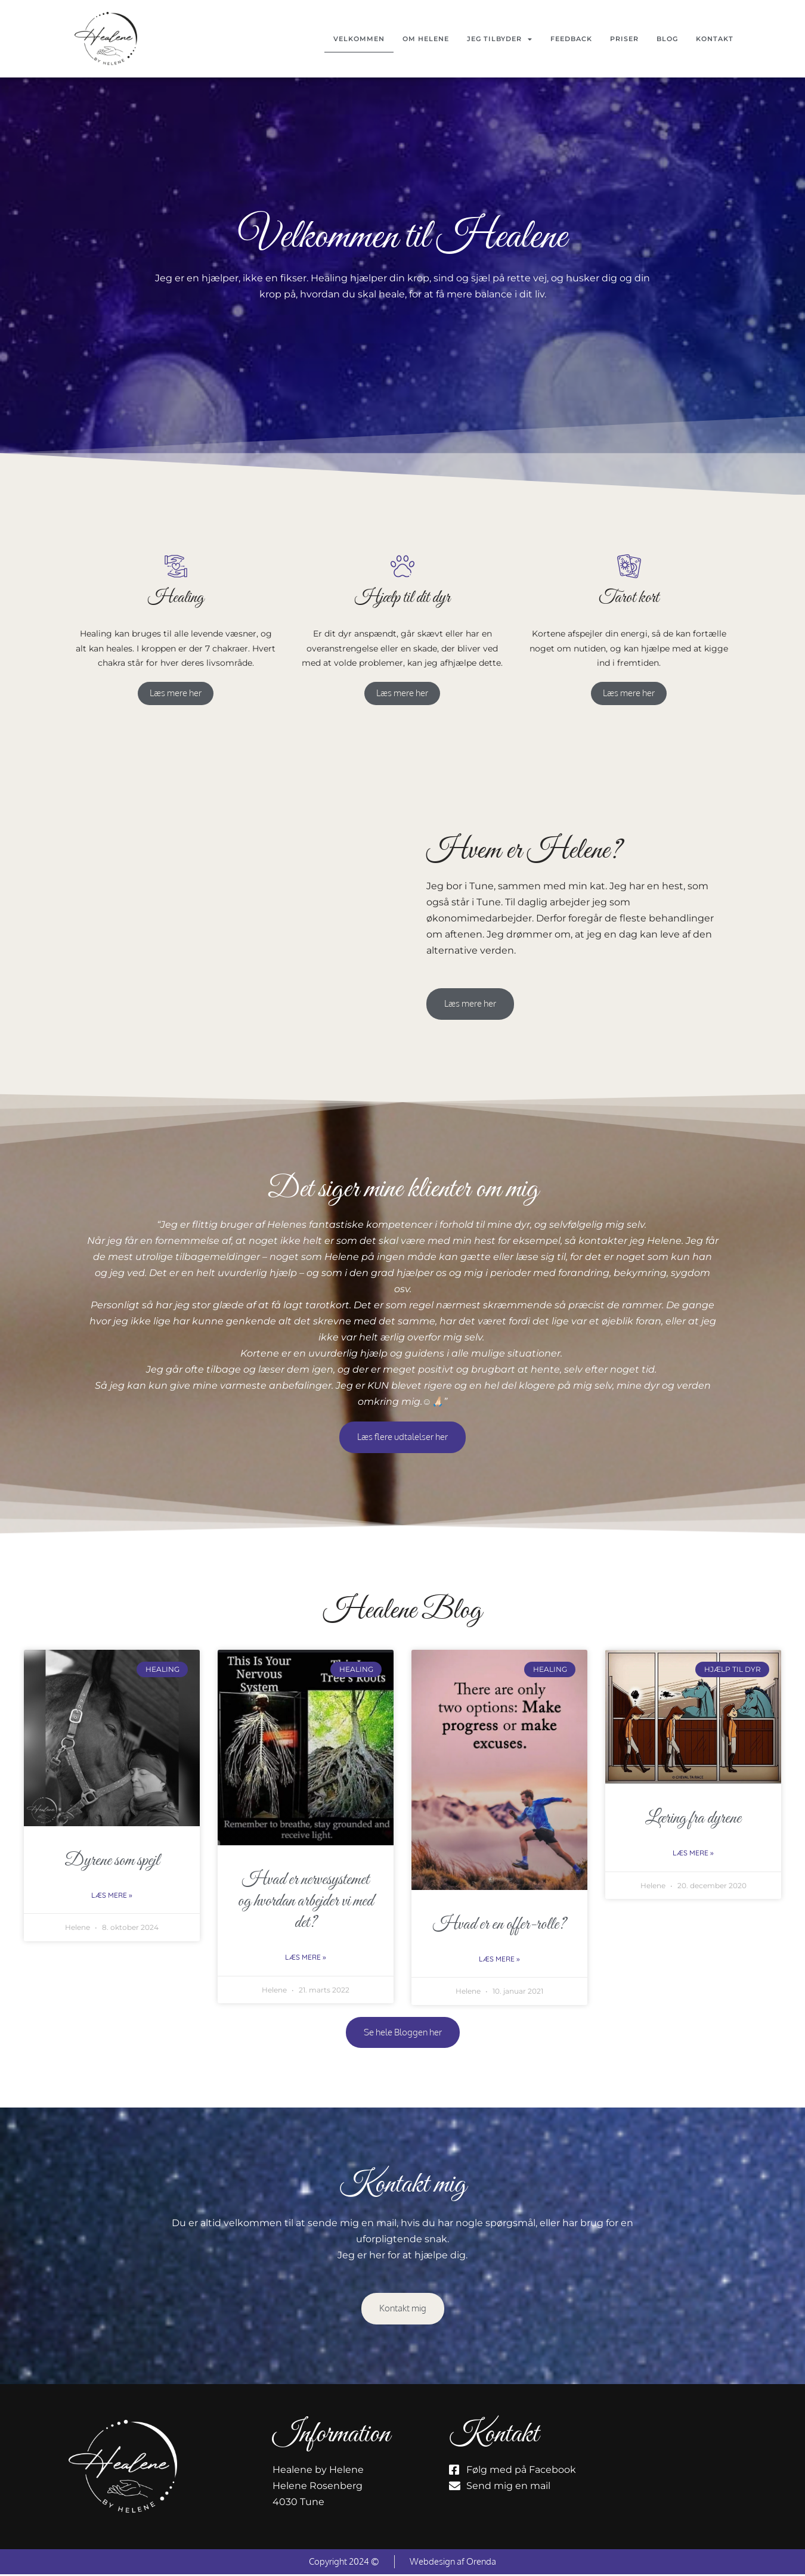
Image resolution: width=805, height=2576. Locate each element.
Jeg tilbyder (499, 39)
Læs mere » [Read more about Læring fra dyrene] (693, 1854)
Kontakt (714, 39)
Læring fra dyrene (693, 1820)
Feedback (571, 39)
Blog (667, 39)
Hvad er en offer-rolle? (499, 1925)
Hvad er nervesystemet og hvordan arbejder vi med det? (305, 1903)
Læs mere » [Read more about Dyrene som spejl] (111, 1896)
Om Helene (425, 39)
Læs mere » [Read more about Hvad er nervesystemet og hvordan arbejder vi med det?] (305, 1958)
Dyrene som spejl (111, 1862)
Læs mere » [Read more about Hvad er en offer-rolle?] (499, 1960)
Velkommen (359, 39)
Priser (624, 39)
